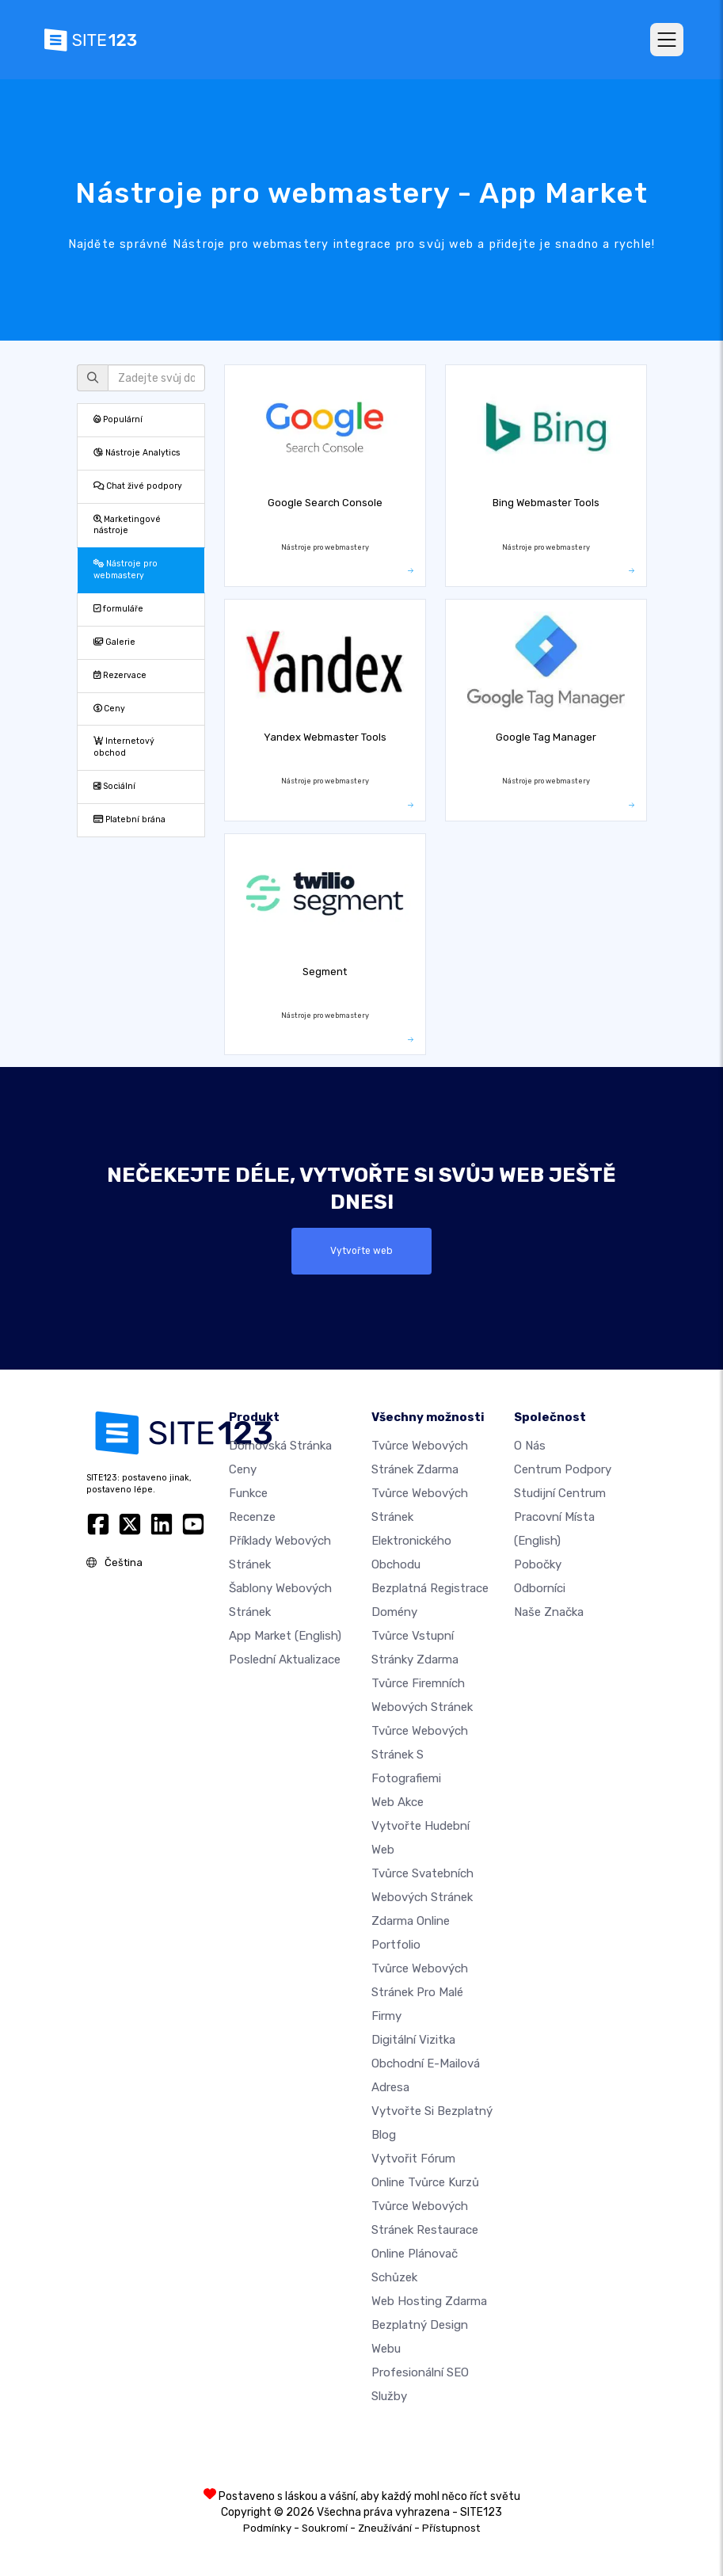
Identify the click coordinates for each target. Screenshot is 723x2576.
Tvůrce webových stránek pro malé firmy (419, 1992)
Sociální (114, 786)
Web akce (397, 1802)
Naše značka (549, 1612)
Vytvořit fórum (413, 2158)
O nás (530, 1446)
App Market (285, 1636)
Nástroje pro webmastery (125, 569)
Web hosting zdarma (429, 2301)
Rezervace (120, 675)
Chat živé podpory (137, 486)
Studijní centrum (560, 1493)
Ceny (109, 708)
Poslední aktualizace (285, 1659)
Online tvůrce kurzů (425, 2182)
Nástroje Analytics (137, 453)
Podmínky (267, 2528)
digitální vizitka (413, 2040)
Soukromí (325, 2528)
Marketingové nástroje (127, 525)
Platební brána (129, 819)
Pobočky (537, 1564)
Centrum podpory (562, 1469)
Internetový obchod (123, 747)
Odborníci (539, 1588)
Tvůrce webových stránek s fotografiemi (419, 1754)
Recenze (252, 1517)
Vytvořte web (362, 1250)
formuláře (118, 609)
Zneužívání (385, 2528)
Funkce (248, 1493)
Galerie (114, 642)
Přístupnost (451, 2528)
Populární (118, 419)
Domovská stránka (280, 1446)
